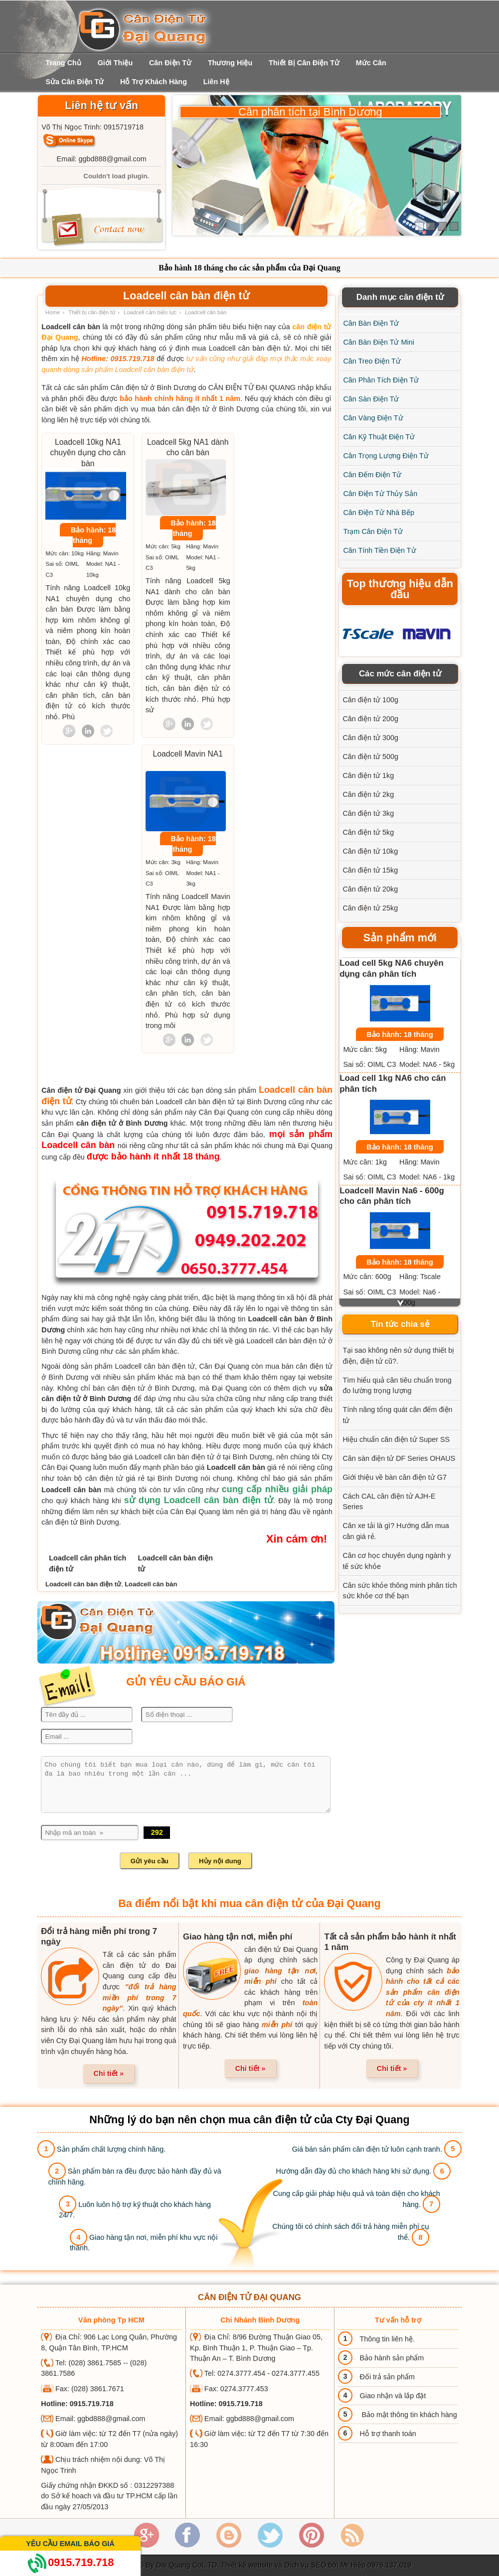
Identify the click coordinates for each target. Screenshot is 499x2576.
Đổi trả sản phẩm (387, 2377)
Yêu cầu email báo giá (70, 2544)
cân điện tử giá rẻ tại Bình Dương (141, 1478)
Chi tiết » (109, 2073)
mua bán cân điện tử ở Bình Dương (200, 409)
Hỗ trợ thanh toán (387, 2434)
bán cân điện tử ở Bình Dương (143, 1388)
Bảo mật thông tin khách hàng (408, 2415)
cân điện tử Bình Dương (80, 1522)
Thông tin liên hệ (385, 2339)
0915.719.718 (70, 2562)
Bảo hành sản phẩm (391, 2358)
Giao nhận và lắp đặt (392, 2396)
